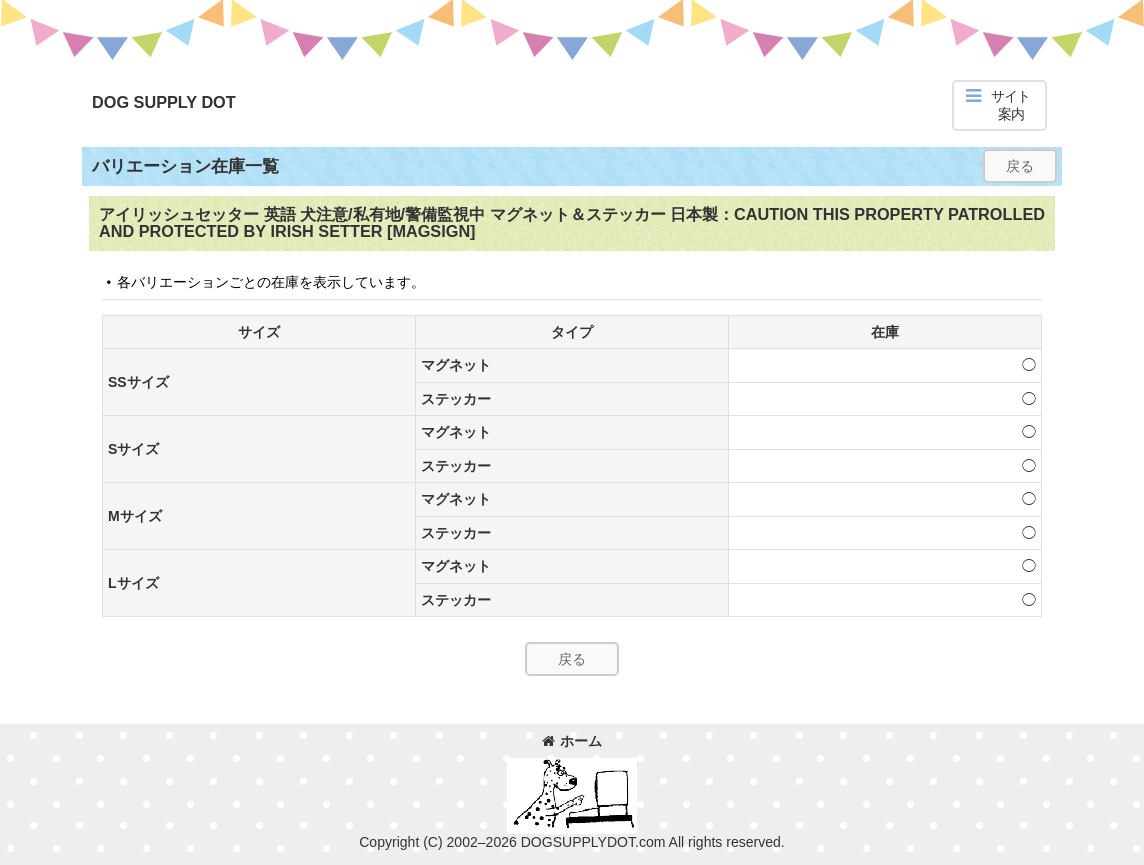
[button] (999, 105)
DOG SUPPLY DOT (164, 102)
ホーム (572, 741)
